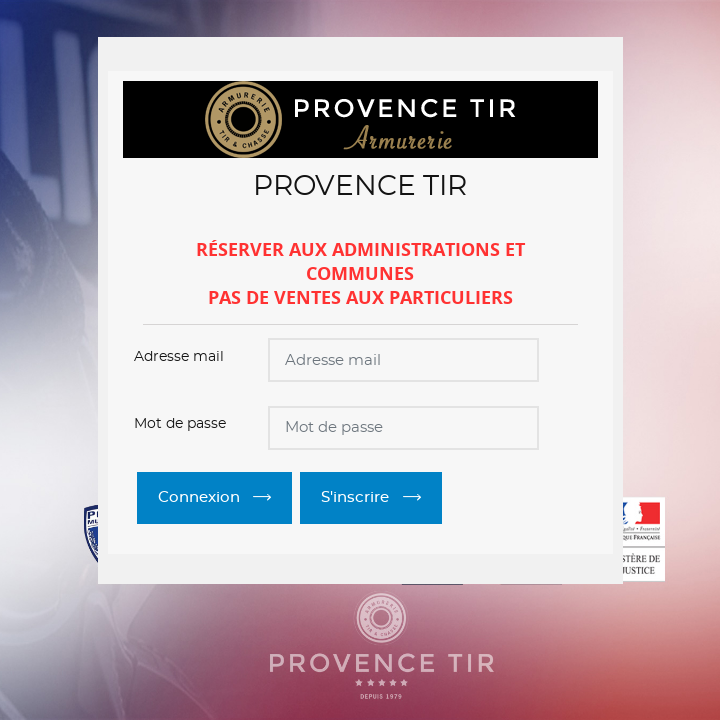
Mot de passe (180, 424)
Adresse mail (179, 357)
